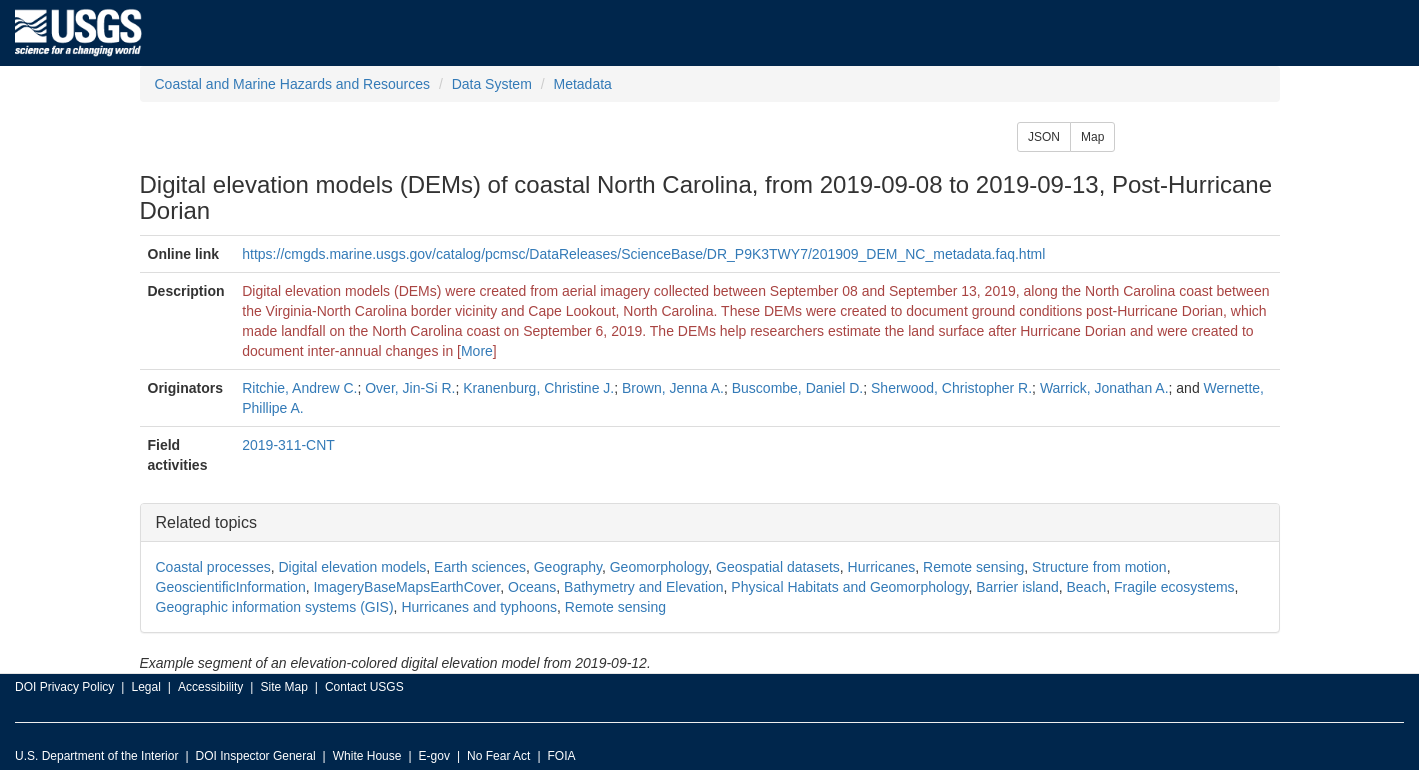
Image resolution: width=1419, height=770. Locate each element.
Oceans (532, 587)
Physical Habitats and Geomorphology (849, 587)
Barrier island (1017, 587)
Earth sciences (480, 567)
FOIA (562, 756)
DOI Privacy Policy (64, 687)
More (477, 351)
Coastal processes (213, 567)
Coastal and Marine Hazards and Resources (292, 84)
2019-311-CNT (288, 445)
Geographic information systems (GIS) (275, 607)
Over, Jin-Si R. (410, 388)
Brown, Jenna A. (673, 388)
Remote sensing (973, 567)
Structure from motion (1099, 567)
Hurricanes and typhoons (479, 607)
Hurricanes (882, 567)
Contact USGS (364, 687)
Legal (145, 687)
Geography (568, 567)
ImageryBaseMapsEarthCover (406, 587)
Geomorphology (659, 567)
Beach (1087, 587)
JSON (1044, 137)
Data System (492, 84)
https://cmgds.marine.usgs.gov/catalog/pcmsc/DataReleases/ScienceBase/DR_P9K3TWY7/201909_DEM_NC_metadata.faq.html (643, 254)
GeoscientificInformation (231, 587)
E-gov (434, 756)
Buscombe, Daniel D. (798, 388)
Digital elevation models (352, 567)
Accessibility (210, 687)
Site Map (283, 687)
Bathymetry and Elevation (644, 587)
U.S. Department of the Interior (96, 756)
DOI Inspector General (256, 756)
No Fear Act (498, 756)
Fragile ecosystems (1174, 587)
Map (1092, 137)
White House (367, 756)
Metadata (582, 84)
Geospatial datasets (778, 567)
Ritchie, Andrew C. (299, 388)
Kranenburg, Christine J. (538, 388)
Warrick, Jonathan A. (1104, 388)
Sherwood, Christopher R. (951, 388)
